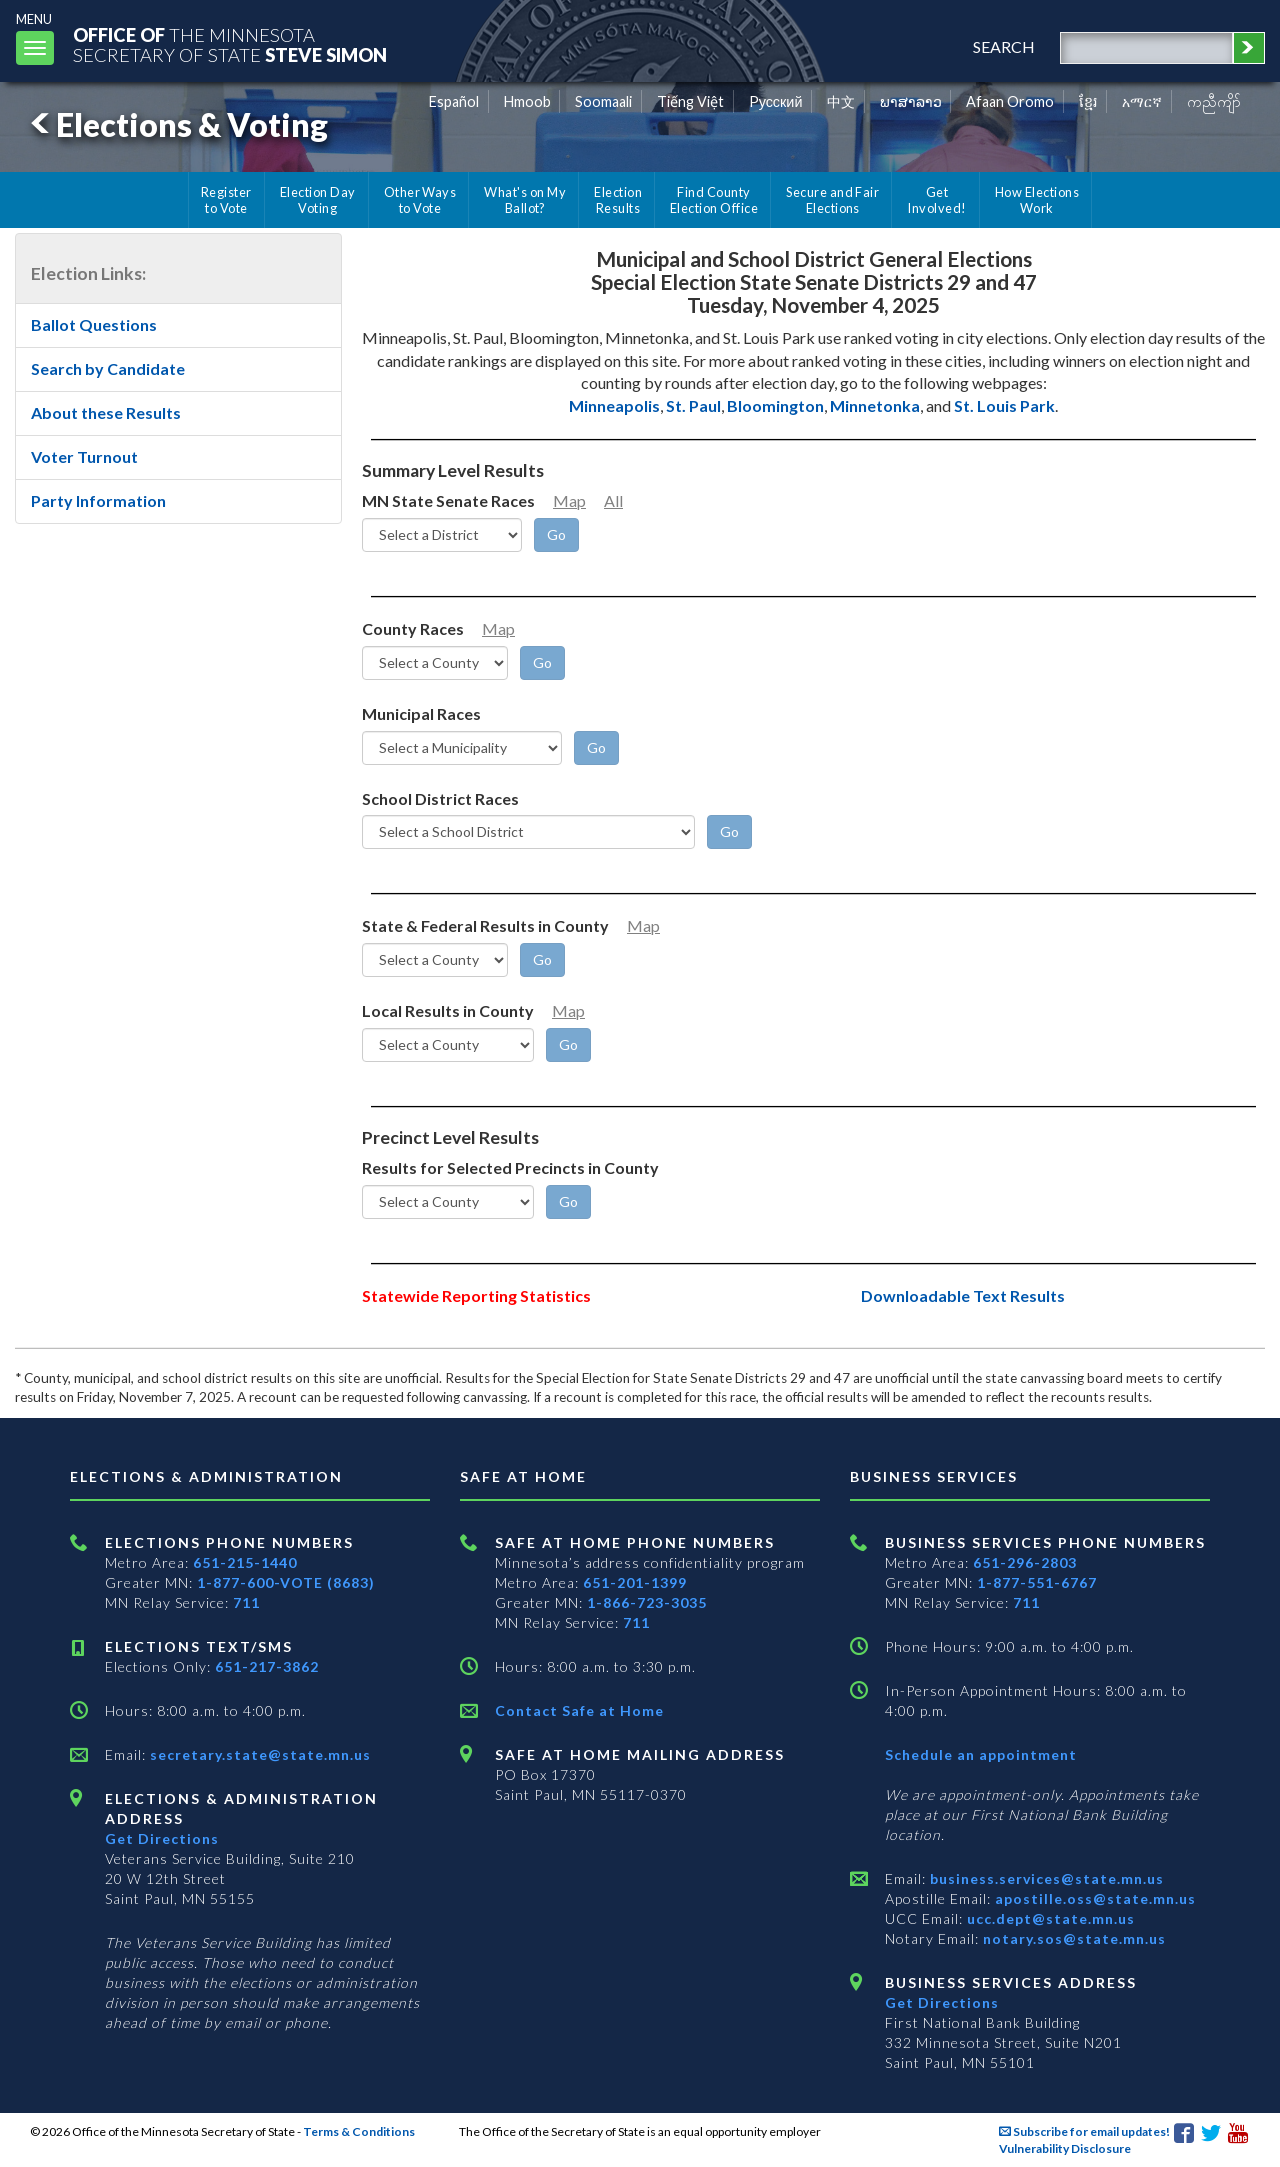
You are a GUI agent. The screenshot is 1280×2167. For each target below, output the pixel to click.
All (613, 500)
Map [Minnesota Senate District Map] (569, 500)
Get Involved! (936, 200)
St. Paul (693, 405)
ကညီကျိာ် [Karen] (1214, 101)
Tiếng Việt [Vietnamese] (690, 101)
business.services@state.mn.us (1045, 1878)
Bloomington (775, 405)
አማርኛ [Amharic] (1142, 101)
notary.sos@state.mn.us (1072, 1938)
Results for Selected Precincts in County (510, 1167)
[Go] (556, 535)
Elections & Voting (176, 124)
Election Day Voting (318, 200)
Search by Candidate (108, 368)
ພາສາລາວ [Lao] (911, 101)
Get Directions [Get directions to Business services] (942, 2002)
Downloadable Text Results (963, 1295)
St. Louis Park (1004, 405)
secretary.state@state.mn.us (258, 1754)
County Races (413, 628)
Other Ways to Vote (420, 200)
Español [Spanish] (454, 101)
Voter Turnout (84, 456)
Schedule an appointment (981, 1754)
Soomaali (603, 101)
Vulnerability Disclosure (1065, 2148)
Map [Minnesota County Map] (498, 628)
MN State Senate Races (448, 500)
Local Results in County (448, 1010)
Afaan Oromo (1010, 101)
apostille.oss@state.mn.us (1093, 1898)
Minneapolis (614, 405)
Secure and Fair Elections (832, 200)
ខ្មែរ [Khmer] (1088, 101)
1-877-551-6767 (1037, 1582)
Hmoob (527, 101)
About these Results (106, 412)
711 (246, 1602)
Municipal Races (421, 713)
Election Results (618, 200)
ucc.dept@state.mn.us (1049, 1918)
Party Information (98, 500)
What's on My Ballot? (525, 200)
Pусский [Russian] (776, 101)
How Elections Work (1037, 200)
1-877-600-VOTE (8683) (286, 1582)
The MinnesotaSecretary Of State (230, 44)
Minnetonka (875, 405)
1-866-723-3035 (647, 1602)
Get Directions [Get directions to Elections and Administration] (162, 1838)
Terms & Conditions (359, 2131)
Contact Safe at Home (579, 1710)
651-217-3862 (267, 1666)
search (1004, 46)
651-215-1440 (245, 1562)
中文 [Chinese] (841, 101)
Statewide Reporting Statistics (476, 1295)
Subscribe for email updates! (1084, 2131)
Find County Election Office (714, 200)
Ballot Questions (94, 324)
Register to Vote (226, 200)
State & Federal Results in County (485, 925)
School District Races (440, 798)
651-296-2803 (1025, 1562)
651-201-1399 (635, 1582)
